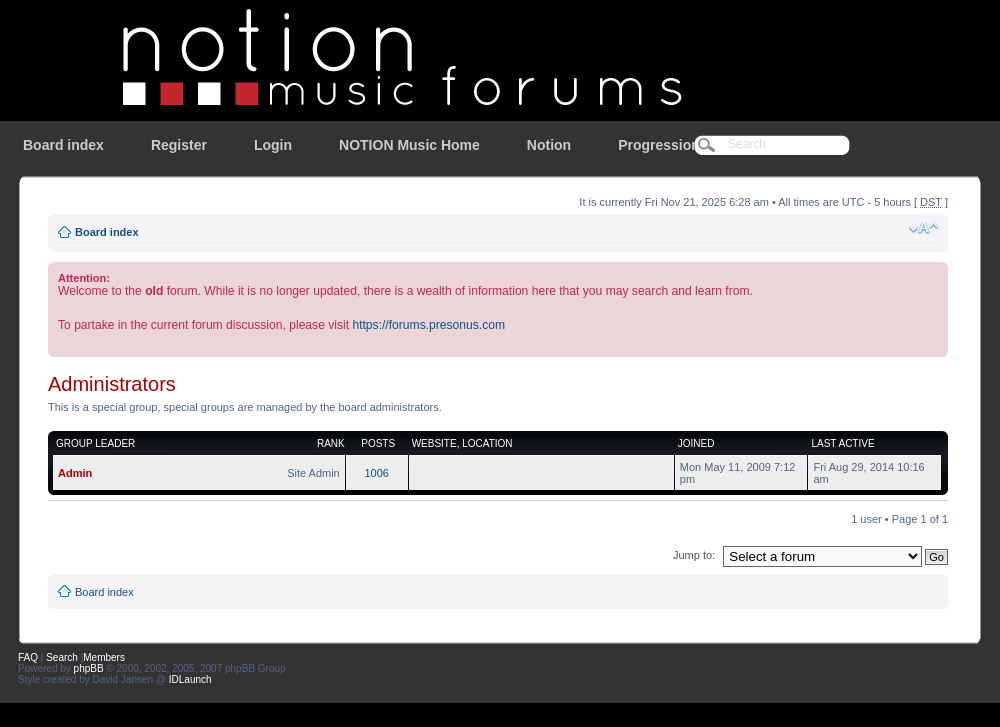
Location (487, 443)
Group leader (95, 443)
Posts (378, 443)
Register (179, 145)
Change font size (923, 228)
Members (104, 657)
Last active (842, 443)
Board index (63, 145)
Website (434, 443)
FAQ (28, 657)
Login (273, 145)
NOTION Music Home (409, 145)
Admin (75, 473)
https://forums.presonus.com (428, 325)
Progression (659, 145)
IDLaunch (190, 679)
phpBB (89, 668)
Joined (696, 443)
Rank (331, 443)
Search (62, 657)
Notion (549, 145)
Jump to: (694, 555)
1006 (376, 473)
